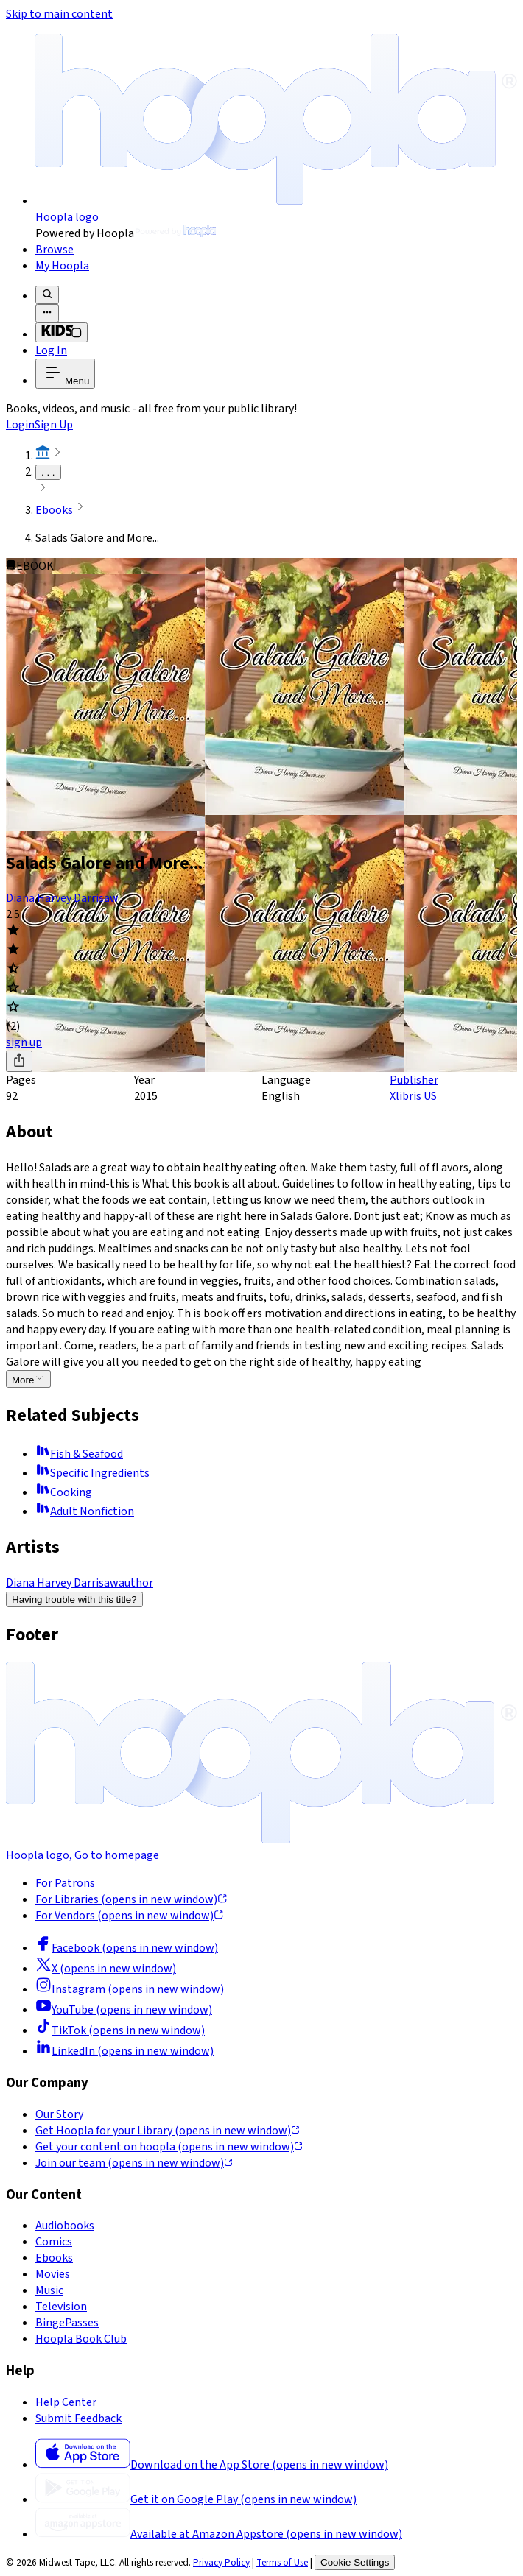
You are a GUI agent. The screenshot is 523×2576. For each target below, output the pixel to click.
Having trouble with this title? (74, 1599)
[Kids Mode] (61, 332)
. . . (48, 472)
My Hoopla (62, 266)
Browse (54, 249)
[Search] (47, 295)
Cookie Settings (354, 2562)
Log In (51, 350)
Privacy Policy (221, 2562)
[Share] (19, 1061)
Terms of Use (282, 2562)
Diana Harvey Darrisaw (62, 898)
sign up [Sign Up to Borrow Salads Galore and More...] (24, 1042)
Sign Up (54, 425)
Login (20, 425)
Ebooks (54, 510)
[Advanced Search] (47, 313)
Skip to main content (59, 14)
